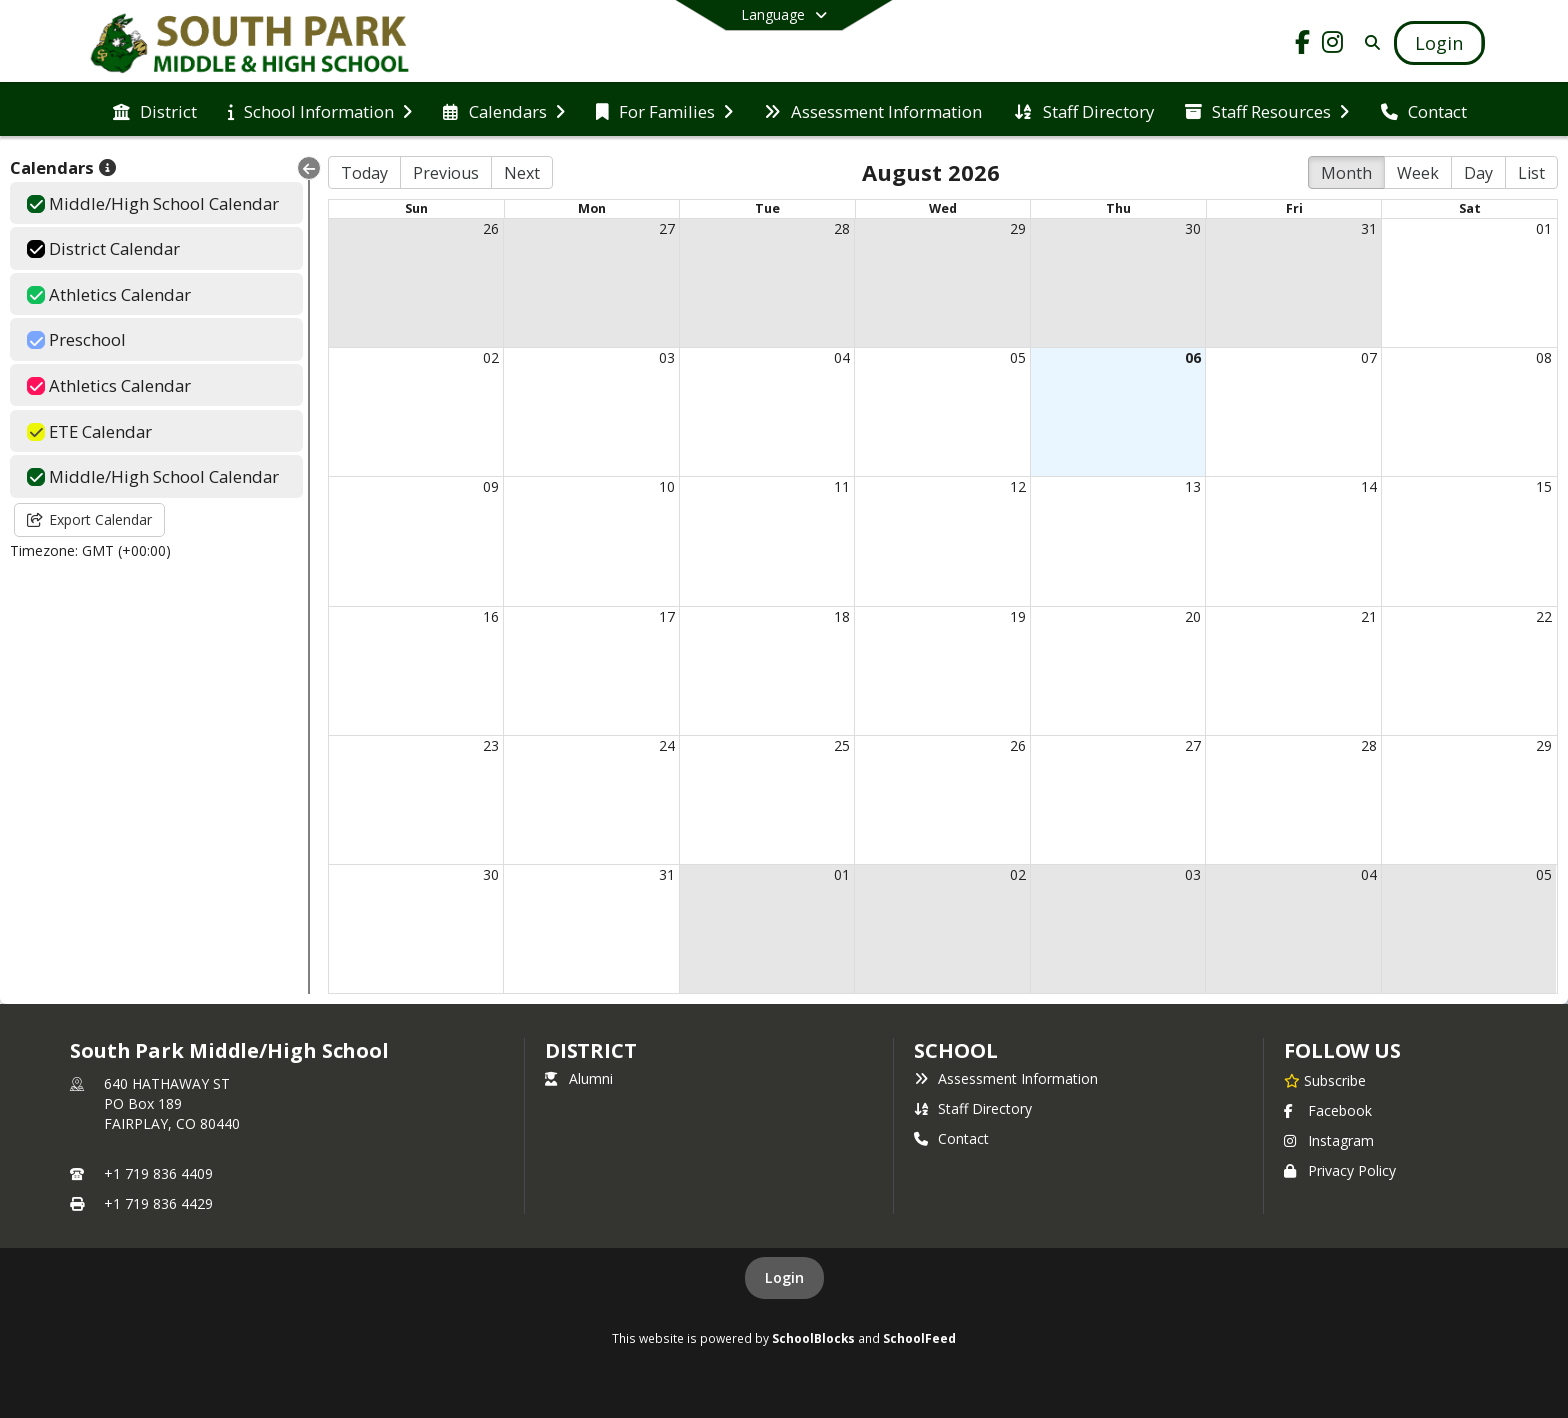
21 (1369, 616)
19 (1018, 616)
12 (1018, 486)
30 (1193, 228)
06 (1193, 357)
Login (784, 1277)
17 (667, 616)
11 (842, 486)
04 (842, 357)
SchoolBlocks (813, 1338)
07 (1369, 357)
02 (491, 357)
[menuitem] (155, 110)
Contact (951, 1138)
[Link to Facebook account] (1303, 45)
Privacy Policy (1340, 1170)
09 (491, 486)
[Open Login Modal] (1439, 43)
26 (491, 228)
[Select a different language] (784, 15)
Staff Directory (973, 1108)
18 (842, 616)
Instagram (1329, 1140)
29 (1018, 228)
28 (842, 228)
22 (1544, 616)
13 (1193, 486)
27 (667, 228)
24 (667, 745)
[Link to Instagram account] (1333, 45)
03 (667, 357)
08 (1544, 357)
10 (667, 486)
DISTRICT (591, 1050)
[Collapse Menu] (309, 168)
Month (1346, 173)
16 (491, 616)
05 (1018, 357)
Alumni (579, 1078)
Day (1478, 173)
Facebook (1328, 1110)
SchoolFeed (919, 1338)
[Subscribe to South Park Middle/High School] (1325, 1080)
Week (1418, 173)
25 (842, 745)
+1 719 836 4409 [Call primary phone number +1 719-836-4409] (158, 1173)
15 (1544, 486)
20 (1193, 616)
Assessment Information (1006, 1078)
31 (1369, 228)
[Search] (1369, 42)
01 (1544, 228)
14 (1369, 486)
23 (491, 745)
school (955, 1050)
